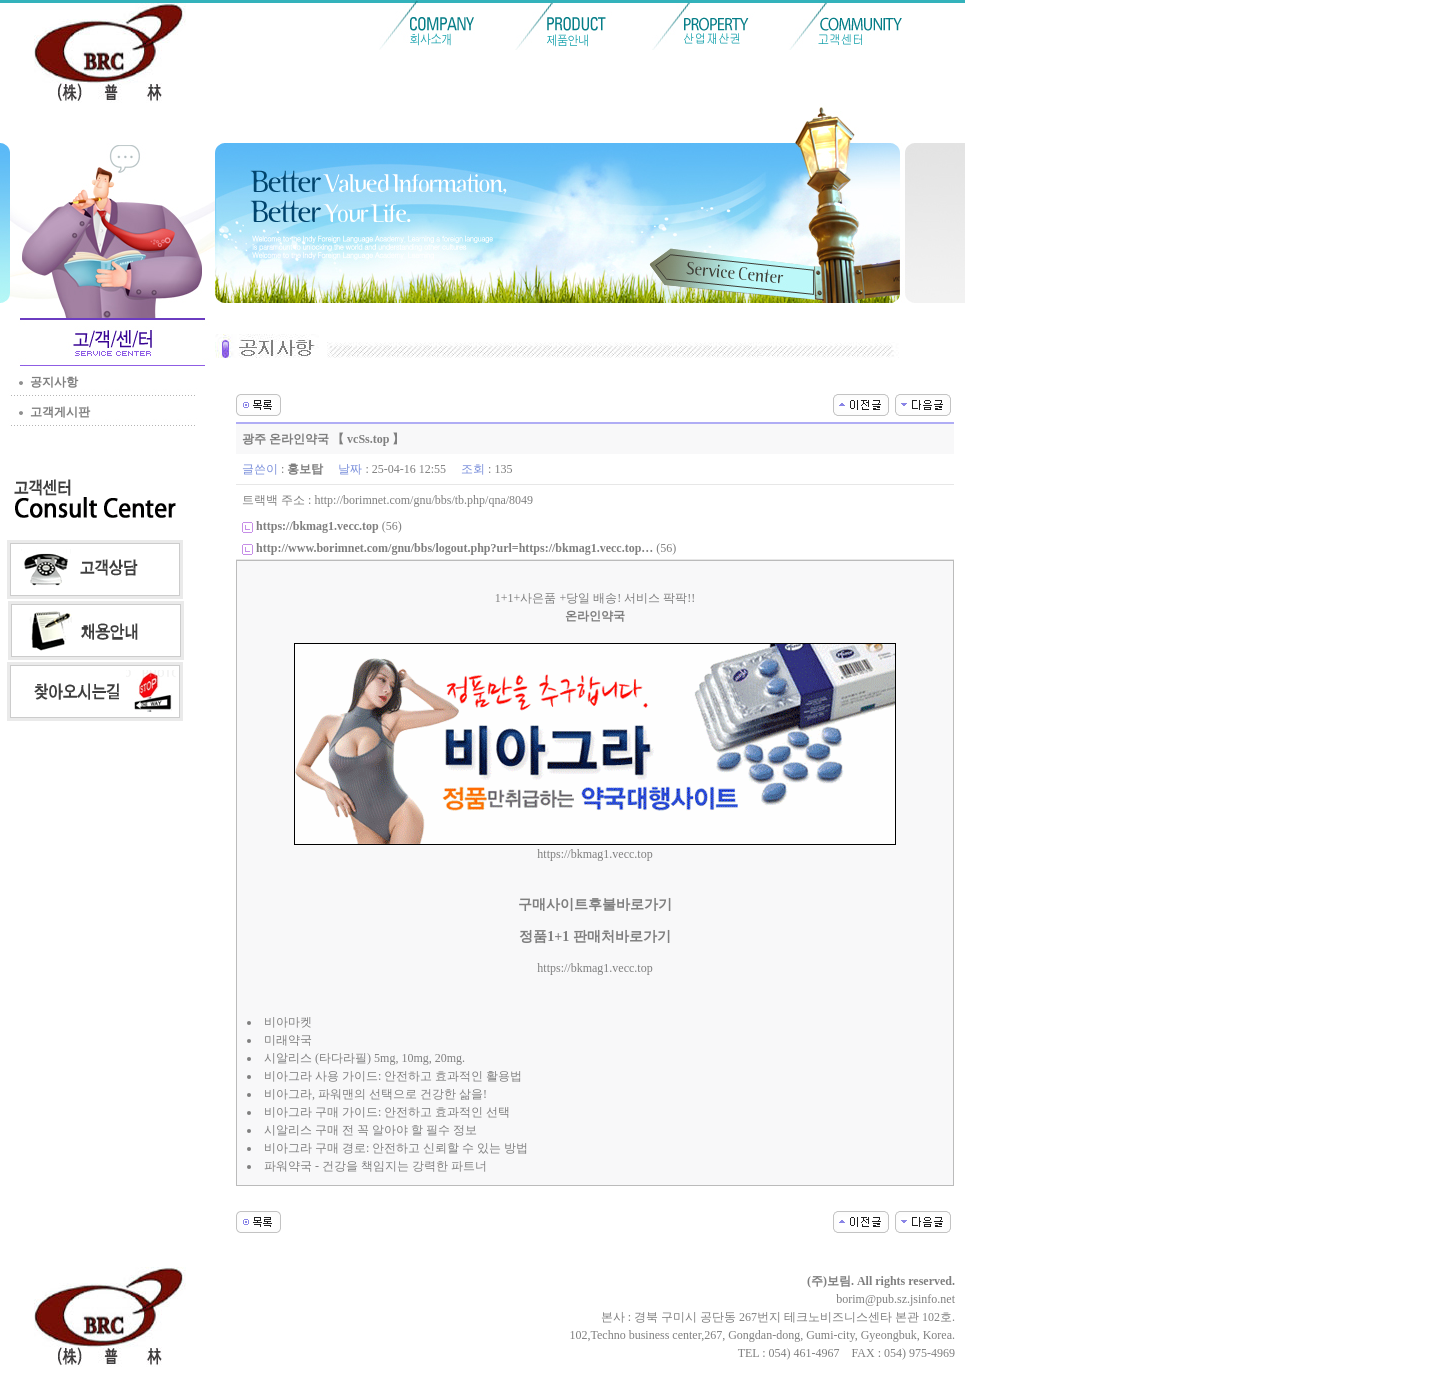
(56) (329, 526)
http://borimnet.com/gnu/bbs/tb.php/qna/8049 (423, 500)
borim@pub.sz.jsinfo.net (895, 1299)
